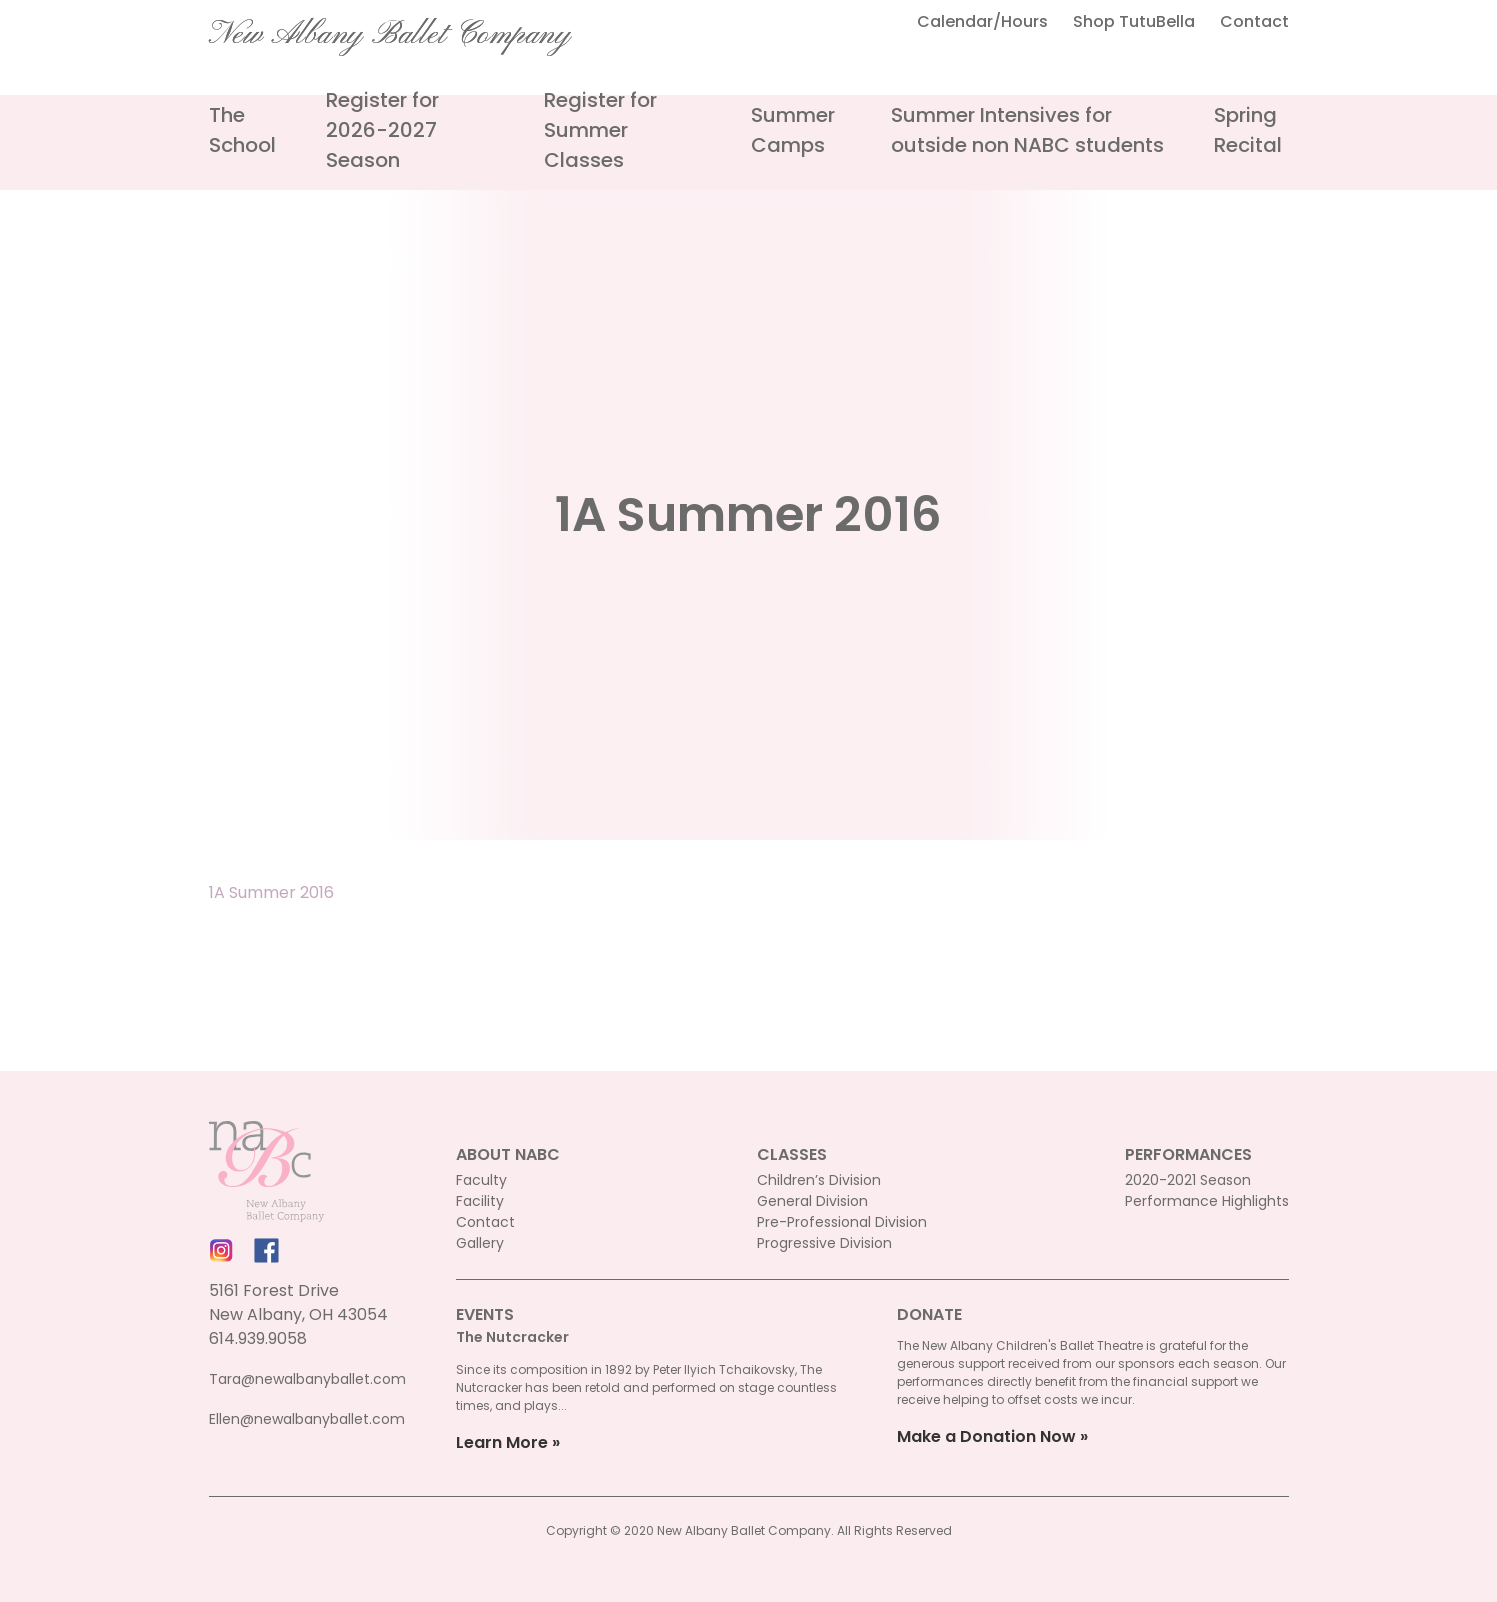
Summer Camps (793, 130)
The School (242, 130)
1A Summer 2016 (271, 892)
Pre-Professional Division (842, 1222)
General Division (812, 1201)
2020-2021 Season (1188, 1180)
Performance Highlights (1207, 1201)
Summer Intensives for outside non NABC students (1027, 130)
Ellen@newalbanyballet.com (307, 1419)
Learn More (502, 1442)
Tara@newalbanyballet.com (307, 1379)
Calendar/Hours (982, 21)
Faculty (481, 1180)
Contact (1254, 21)
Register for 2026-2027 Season (382, 130)
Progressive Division (824, 1243)
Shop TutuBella (1134, 21)
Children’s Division (819, 1180)
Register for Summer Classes (600, 130)
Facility (480, 1201)
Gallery (480, 1243)
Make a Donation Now (986, 1436)
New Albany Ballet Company (390, 35)
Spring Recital (1248, 130)
